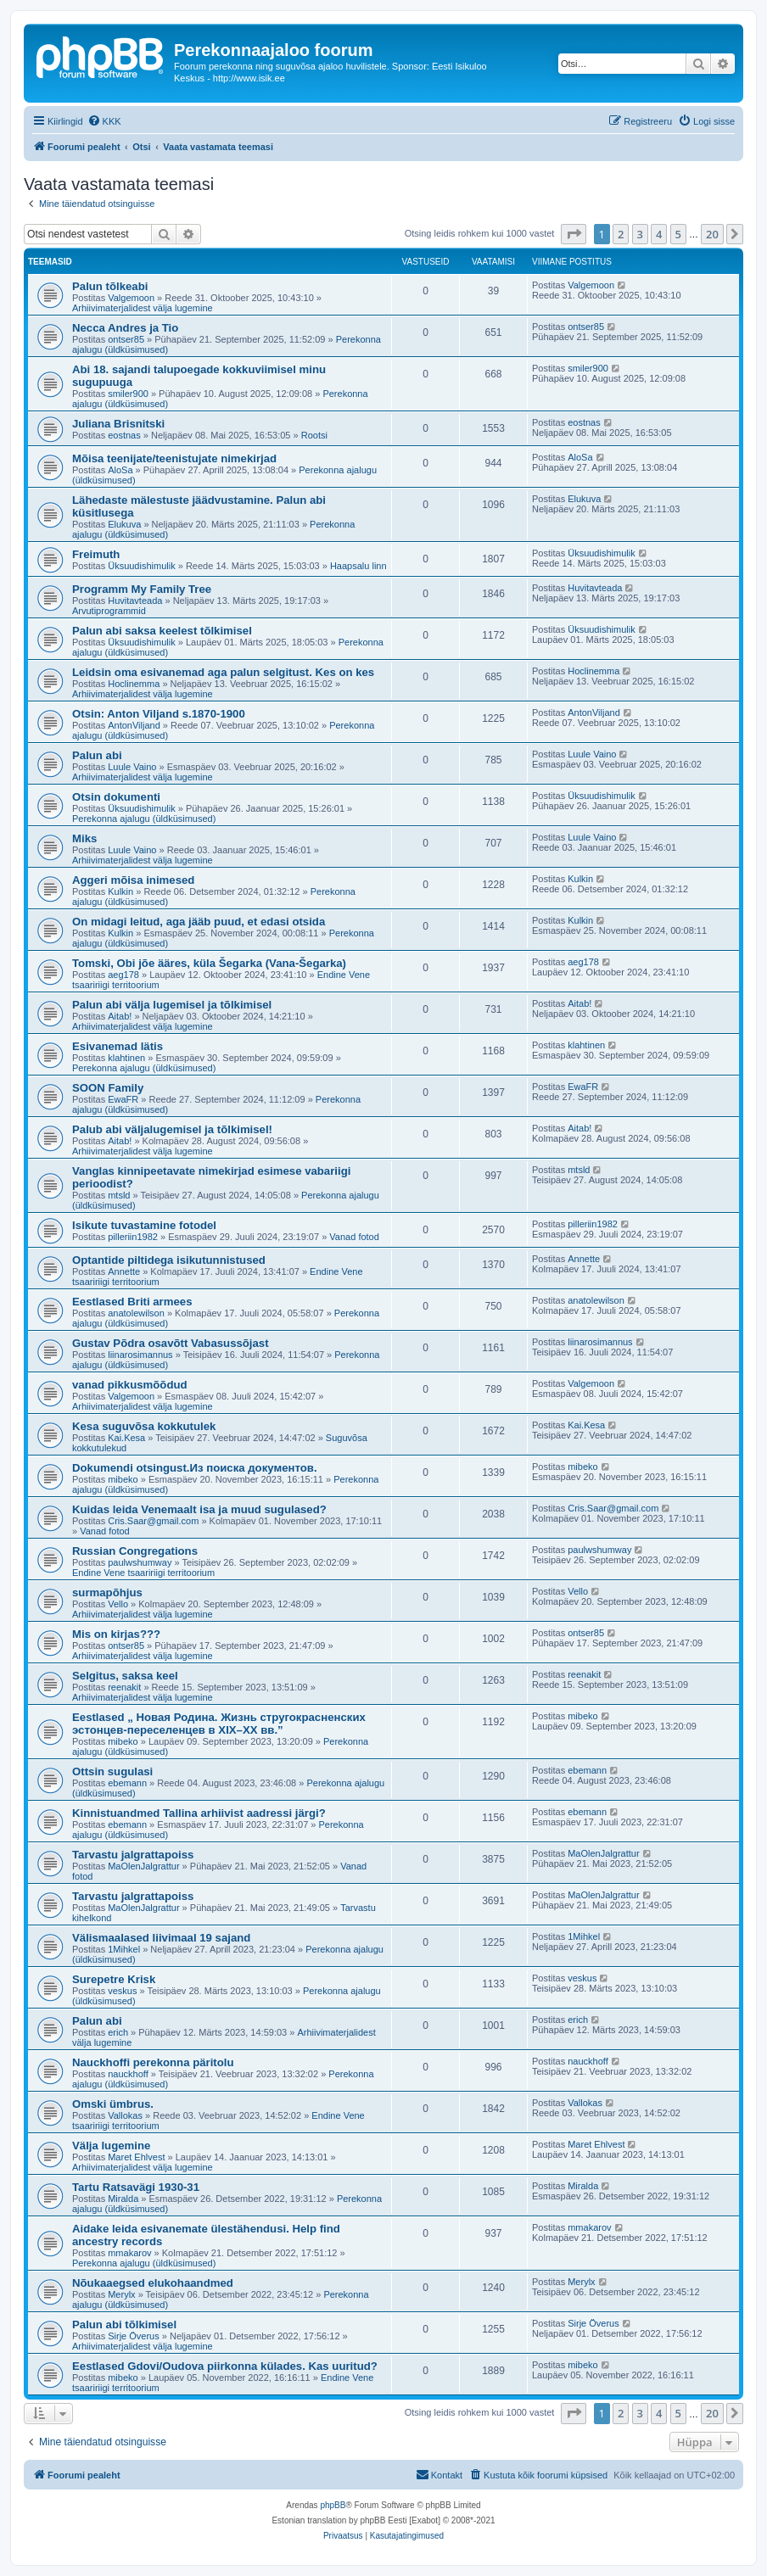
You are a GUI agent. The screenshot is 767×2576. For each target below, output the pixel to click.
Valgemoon (131, 298)
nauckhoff (128, 2074)
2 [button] (621, 234)
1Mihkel (124, 1949)
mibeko (122, 1479)
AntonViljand (134, 725)
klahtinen (126, 1058)
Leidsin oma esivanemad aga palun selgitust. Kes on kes (223, 672)
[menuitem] (104, 121)
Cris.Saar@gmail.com (153, 1521)
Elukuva (124, 524)
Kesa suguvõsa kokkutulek (144, 1426)
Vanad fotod (354, 1237)
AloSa (120, 470)
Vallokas (125, 2115)
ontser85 (126, 339)
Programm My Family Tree (141, 589)
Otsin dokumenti (116, 797)
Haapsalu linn (358, 566)
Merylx (121, 2294)
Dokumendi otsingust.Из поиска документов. (194, 1467)
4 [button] (659, 234)
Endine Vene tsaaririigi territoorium (143, 1572)
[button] (573, 234)
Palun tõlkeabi (110, 286)
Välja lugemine (111, 2145)
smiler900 (128, 393)
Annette (124, 1271)
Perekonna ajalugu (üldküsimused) (144, 818)
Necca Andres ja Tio (125, 327)
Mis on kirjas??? (116, 1634)
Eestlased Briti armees (132, 1301)
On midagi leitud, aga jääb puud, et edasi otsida (198, 921)
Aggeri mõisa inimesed (133, 880)
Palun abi (97, 755)
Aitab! (120, 1016)
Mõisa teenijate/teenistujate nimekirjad (174, 458)
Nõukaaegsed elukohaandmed (152, 2283)
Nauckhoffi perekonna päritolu (153, 2062)
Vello (118, 1604)
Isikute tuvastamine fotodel (144, 1225)
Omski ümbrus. (113, 2104)
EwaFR (123, 1099)
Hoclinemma (134, 684)
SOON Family (107, 1087)
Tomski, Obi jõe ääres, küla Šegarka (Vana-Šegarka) (209, 963)
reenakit (124, 1687)
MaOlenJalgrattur (143, 1866)
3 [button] (640, 234)
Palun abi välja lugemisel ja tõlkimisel (172, 1004)
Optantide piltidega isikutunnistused (169, 1260)
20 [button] (712, 234)
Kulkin (120, 891)
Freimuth (96, 554)
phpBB (332, 2505)
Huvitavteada (135, 600)
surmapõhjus (107, 1592)
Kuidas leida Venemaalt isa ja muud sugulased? (199, 1509)
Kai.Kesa (126, 1438)
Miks (84, 838)
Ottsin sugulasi (112, 1771)
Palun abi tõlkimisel (124, 2324)
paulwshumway (139, 1562)
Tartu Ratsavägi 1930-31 (135, 2187)
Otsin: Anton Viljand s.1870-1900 (158, 713)
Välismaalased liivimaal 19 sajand (161, 1937)
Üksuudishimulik (141, 566)
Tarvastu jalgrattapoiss (132, 1854)
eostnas (124, 435)
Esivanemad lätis (117, 1046)
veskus (122, 1991)
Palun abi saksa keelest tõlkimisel (162, 630)
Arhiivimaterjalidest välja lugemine (142, 308)
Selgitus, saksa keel (125, 1675)
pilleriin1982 (133, 1237)
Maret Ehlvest (136, 2157)
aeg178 (123, 974)
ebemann (127, 1783)
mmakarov (129, 2253)
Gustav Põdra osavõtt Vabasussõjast (170, 1343)
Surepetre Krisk (113, 1979)
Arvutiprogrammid (109, 611)
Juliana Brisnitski (118, 423)
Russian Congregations (135, 1551)
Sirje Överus (134, 2336)
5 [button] (678, 234)
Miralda (123, 2198)
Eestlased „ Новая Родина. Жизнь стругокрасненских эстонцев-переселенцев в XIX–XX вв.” (219, 1723)
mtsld (119, 1195)
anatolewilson (136, 1313)
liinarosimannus (140, 1354)
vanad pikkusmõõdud (130, 1384)
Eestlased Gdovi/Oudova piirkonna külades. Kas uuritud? (225, 2366)
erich (118, 2032)
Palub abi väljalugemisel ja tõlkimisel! (172, 1129)
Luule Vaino (132, 767)
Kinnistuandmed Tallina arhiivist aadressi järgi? (199, 1813)
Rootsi (314, 435)
